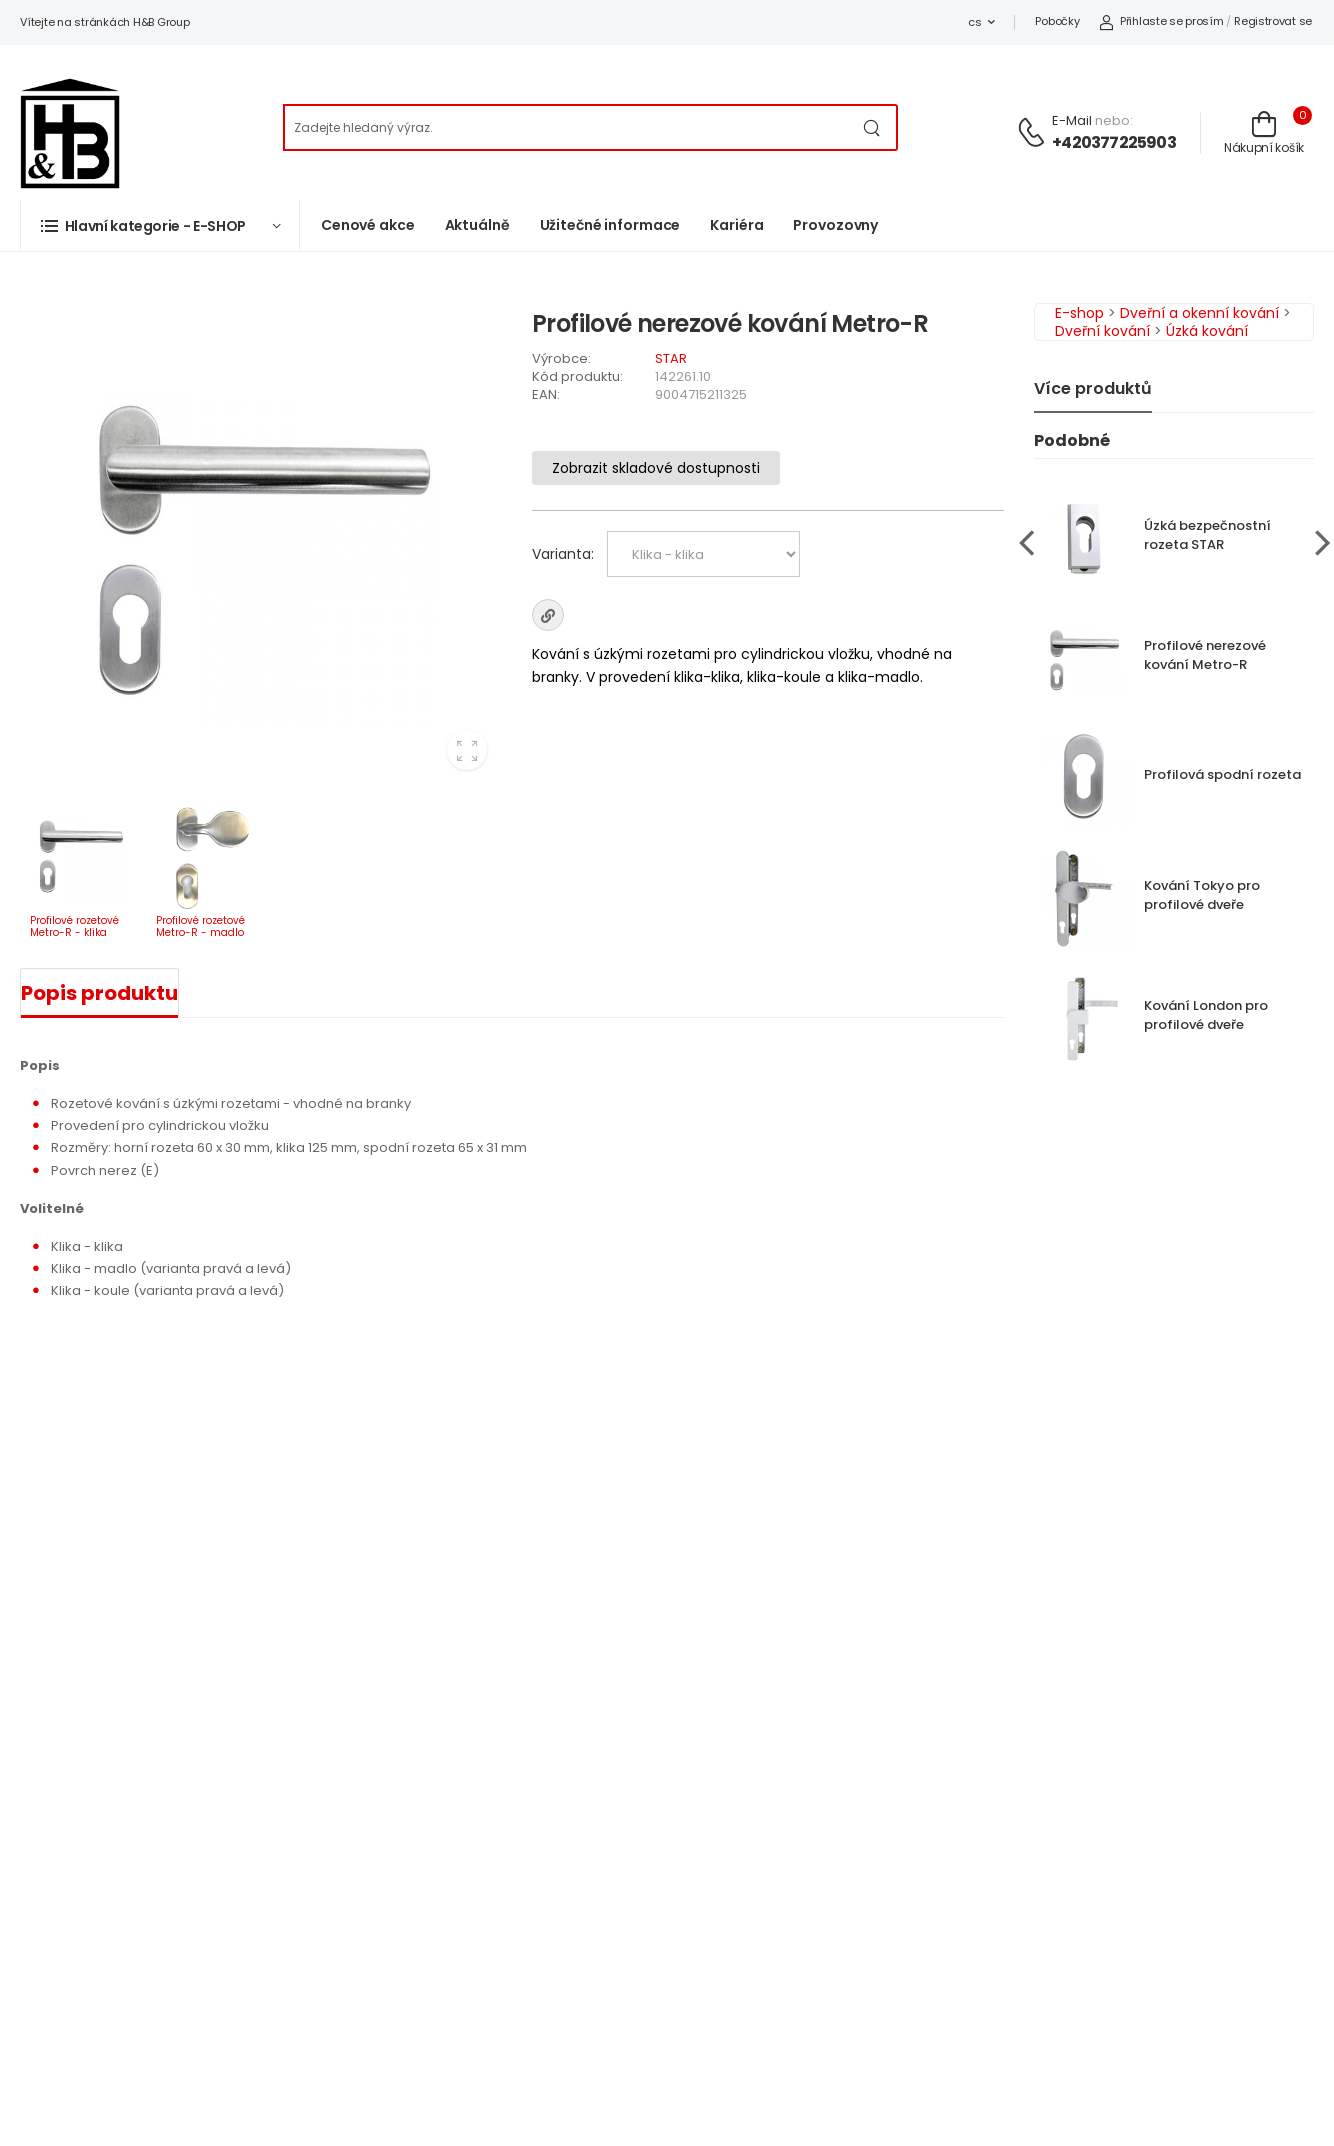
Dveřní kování (1102, 331)
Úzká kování (1207, 331)
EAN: (546, 394)
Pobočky (1057, 21)
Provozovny (835, 225)
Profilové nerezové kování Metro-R (1205, 655)
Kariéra (736, 225)
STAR (671, 358)
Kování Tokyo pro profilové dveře (1202, 895)
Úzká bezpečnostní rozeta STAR (1207, 535)
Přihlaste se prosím (1161, 21)
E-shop (1079, 313)
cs (974, 22)
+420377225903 (1114, 142)
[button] (160, 225)
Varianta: (563, 554)
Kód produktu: (577, 376)
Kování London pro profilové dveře (1206, 1015)
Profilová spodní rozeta (1222, 774)
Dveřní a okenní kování (1199, 313)
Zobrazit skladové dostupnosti (656, 468)
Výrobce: (561, 358)
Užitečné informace (610, 225)
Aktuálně (477, 225)
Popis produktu (99, 993)
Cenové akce (368, 225)
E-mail (1072, 120)
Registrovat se (1273, 21)
